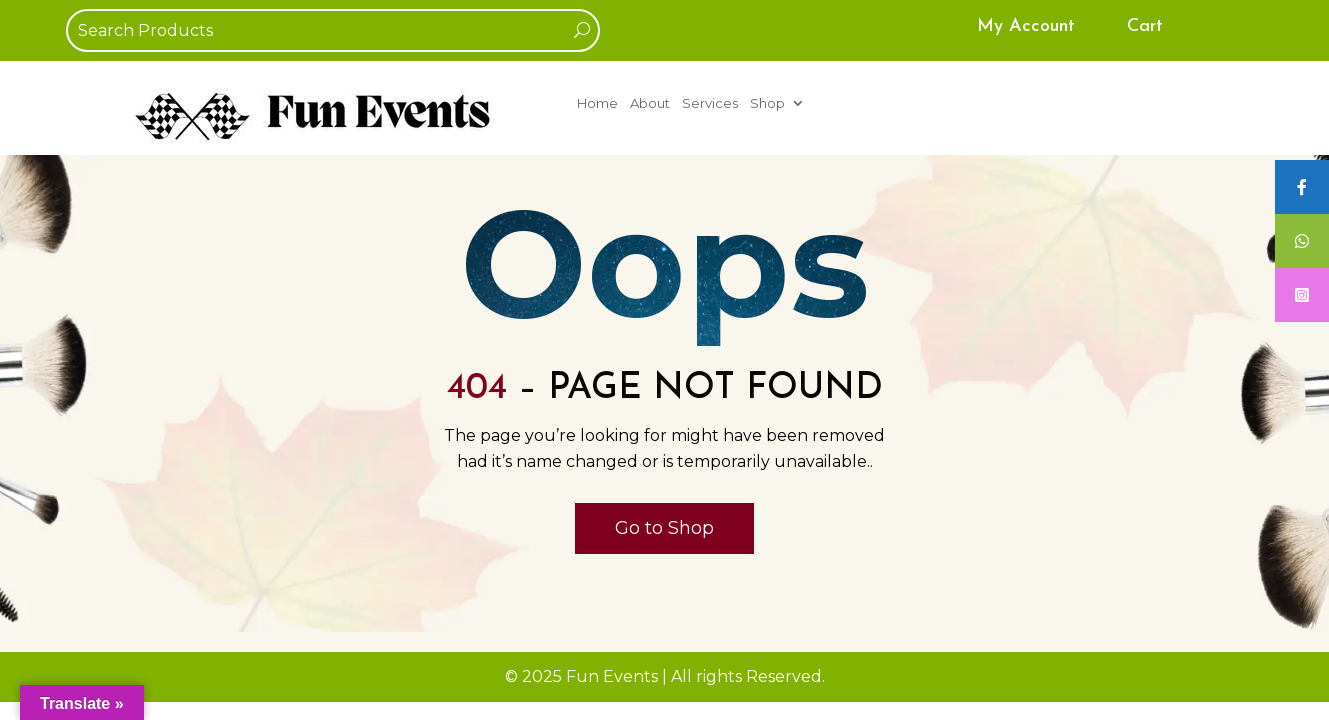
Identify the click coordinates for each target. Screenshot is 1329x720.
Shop (767, 103)
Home (597, 103)
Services (710, 103)
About (650, 103)
